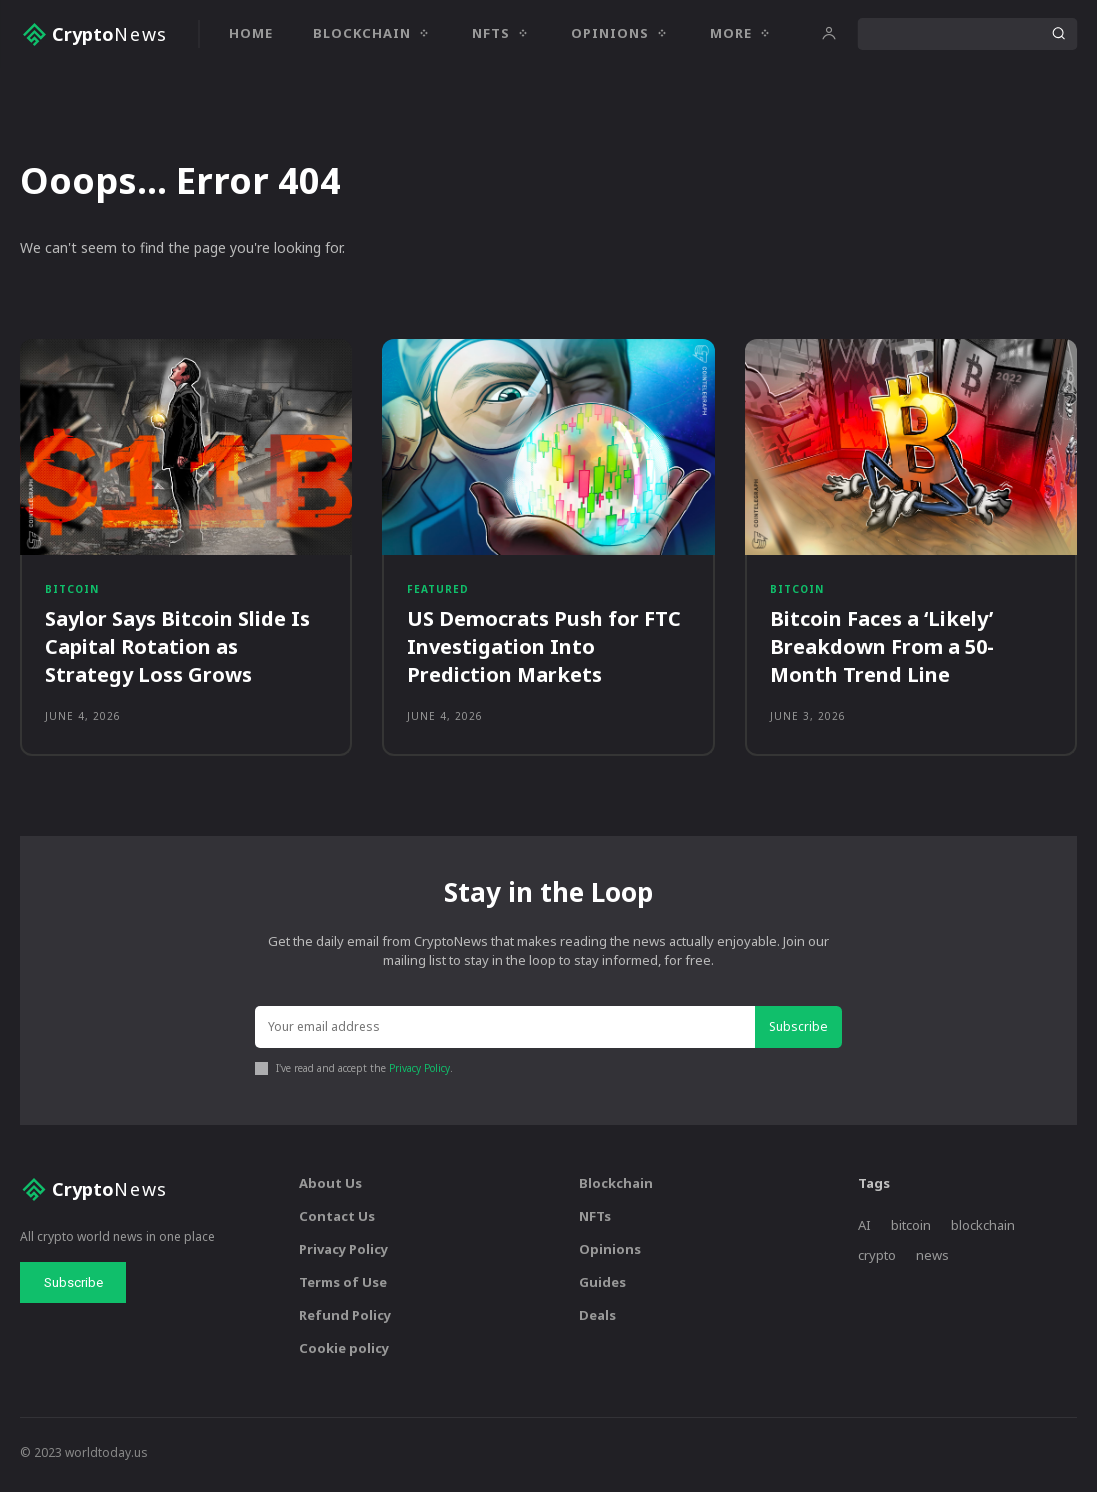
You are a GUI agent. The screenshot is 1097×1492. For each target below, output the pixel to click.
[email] (506, 1033)
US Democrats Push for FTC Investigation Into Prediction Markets (544, 650)
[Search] (1058, 34)
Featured (438, 592)
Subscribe (800, 1032)
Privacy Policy (419, 1073)
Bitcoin (72, 592)
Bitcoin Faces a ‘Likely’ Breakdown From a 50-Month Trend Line (882, 650)
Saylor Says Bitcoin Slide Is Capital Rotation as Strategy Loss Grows (177, 650)
